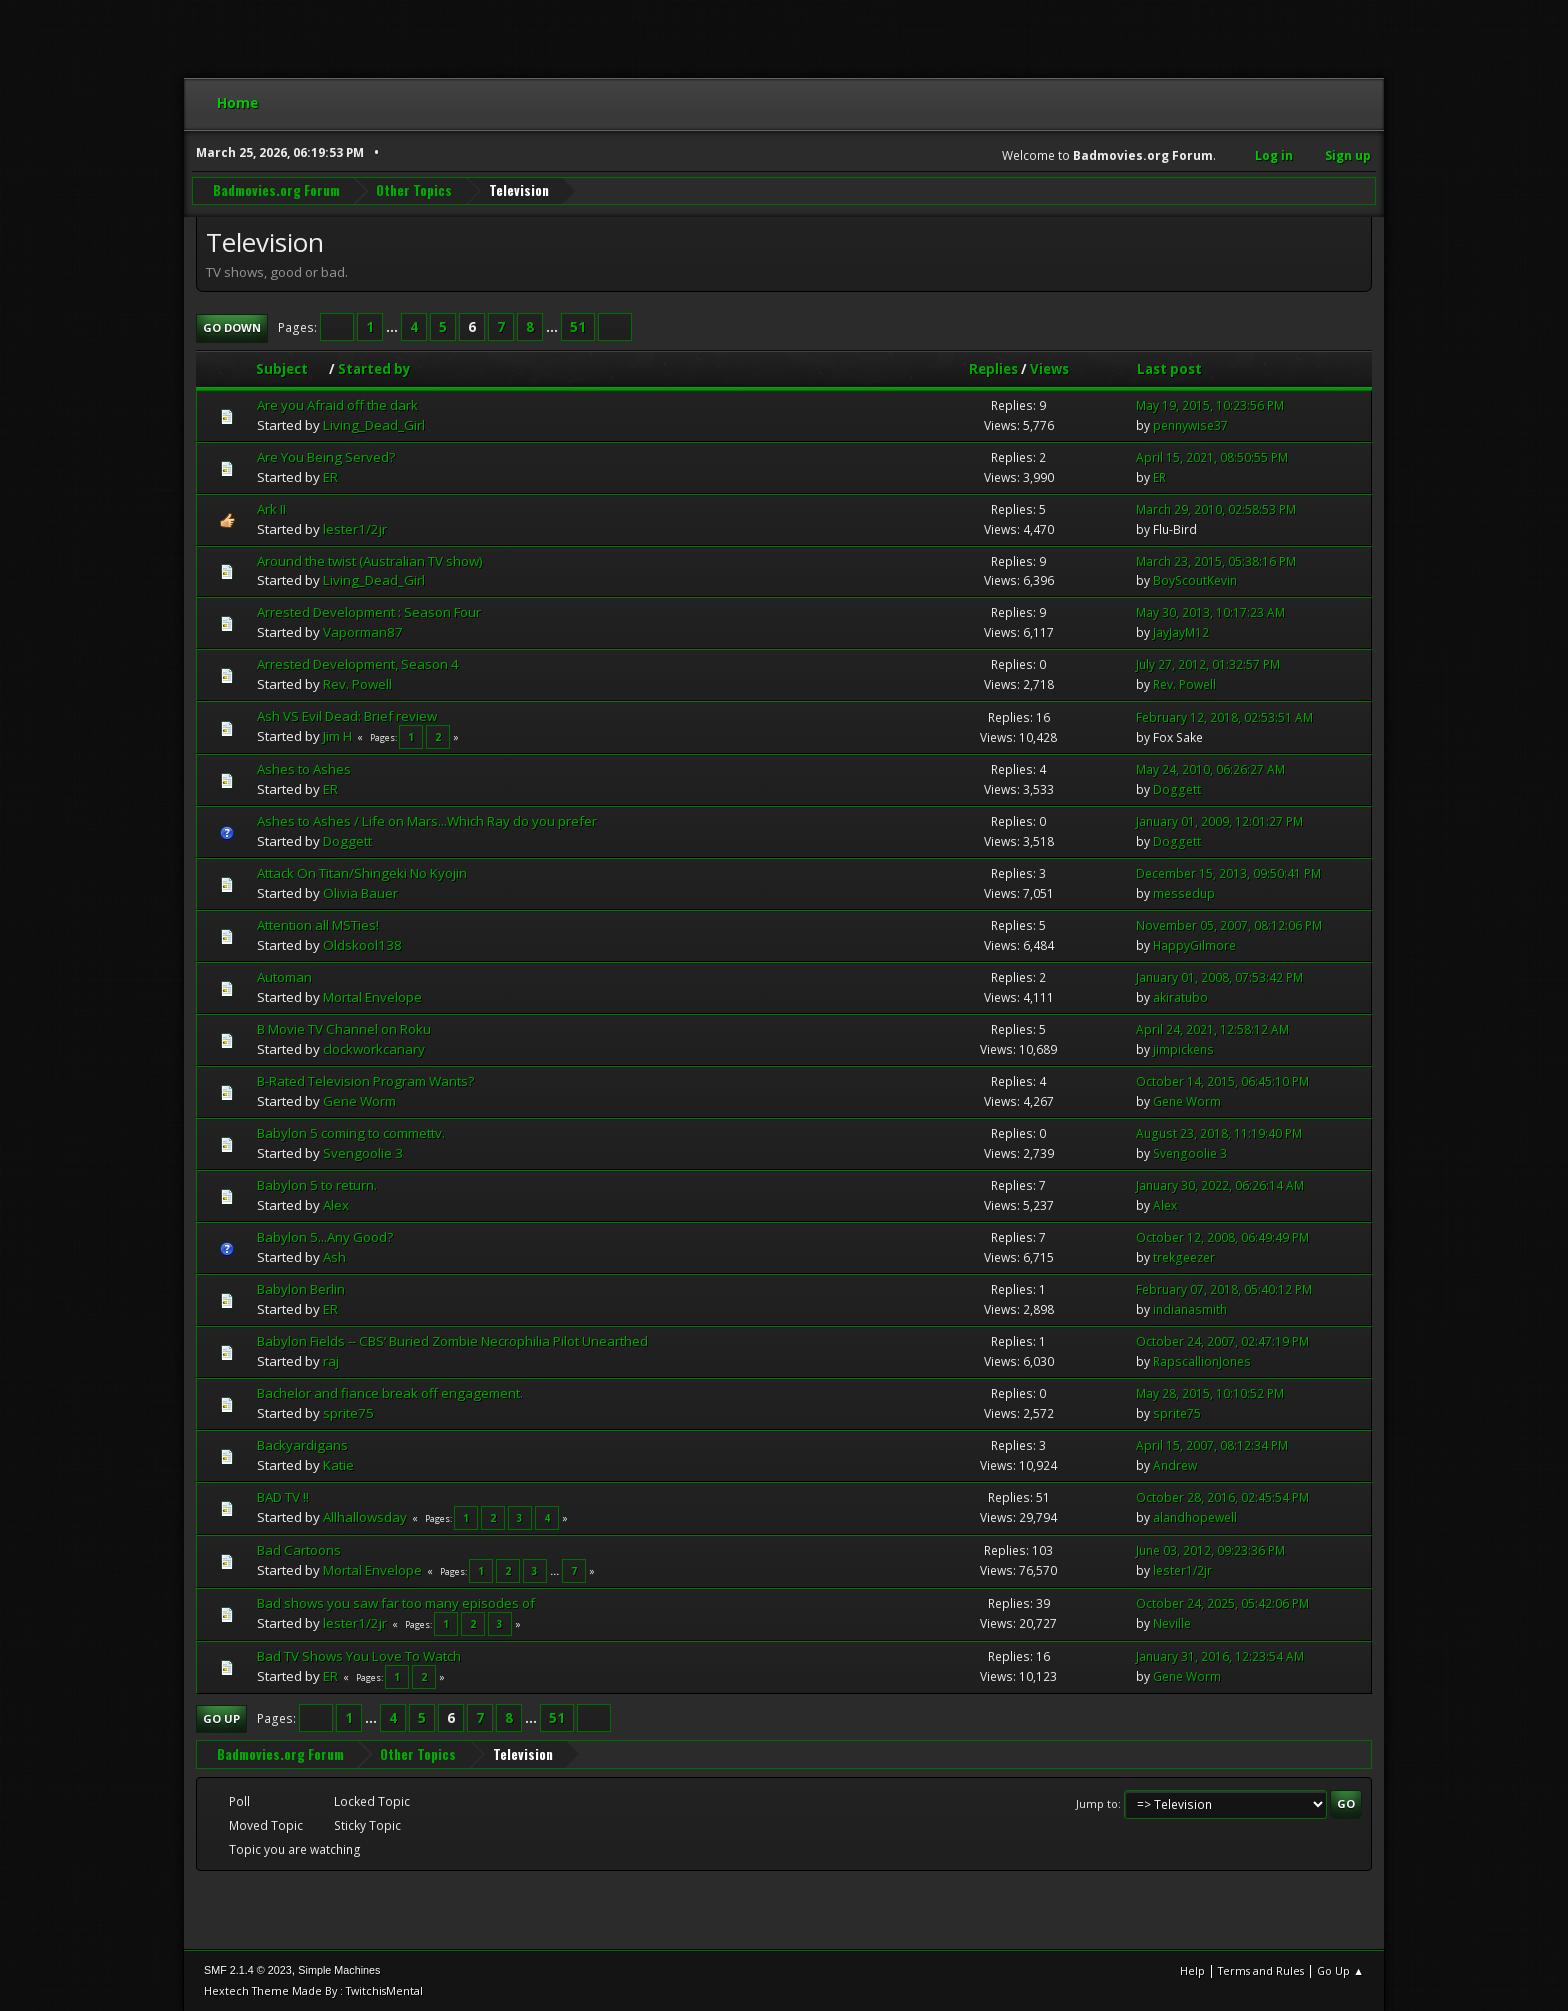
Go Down (232, 327)
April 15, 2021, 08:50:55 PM (1212, 457)
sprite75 (348, 1413)
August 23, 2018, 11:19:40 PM (1219, 1133)
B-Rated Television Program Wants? (365, 1081)
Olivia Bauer (360, 893)
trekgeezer (1184, 1257)
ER (330, 477)
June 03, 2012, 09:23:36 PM (1210, 1550)
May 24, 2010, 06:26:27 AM (1210, 769)
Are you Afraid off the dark (337, 405)
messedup (1184, 893)
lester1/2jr (355, 529)
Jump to (1097, 1803)
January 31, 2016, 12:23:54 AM (1220, 1656)
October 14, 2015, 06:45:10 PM (1222, 1081)
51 (578, 327)
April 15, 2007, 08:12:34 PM (1212, 1445)
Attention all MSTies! (318, 925)
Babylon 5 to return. (317, 1185)
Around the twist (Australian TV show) (370, 561)
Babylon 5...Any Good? (325, 1237)
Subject (291, 369)
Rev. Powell (357, 684)
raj (331, 1361)
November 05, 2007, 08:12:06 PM (1229, 925)
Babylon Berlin (301, 1289)
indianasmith (1190, 1309)
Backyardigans (302, 1445)
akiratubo (1180, 997)
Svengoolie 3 (363, 1153)
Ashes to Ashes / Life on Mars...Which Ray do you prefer (427, 821)
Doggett (1177, 789)
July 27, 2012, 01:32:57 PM (1208, 664)
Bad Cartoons (299, 1550)
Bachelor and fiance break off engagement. (390, 1393)
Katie (338, 1465)
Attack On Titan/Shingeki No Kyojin (362, 873)
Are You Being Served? (326, 457)
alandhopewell (1195, 1517)
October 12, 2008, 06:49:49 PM (1222, 1237)
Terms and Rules (1261, 1970)
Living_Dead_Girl (374, 425)
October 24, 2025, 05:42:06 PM (1222, 1603)
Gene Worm (359, 1101)
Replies (993, 369)
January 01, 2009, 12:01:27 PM (1219, 821)
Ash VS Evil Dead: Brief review (347, 716)
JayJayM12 (1181, 632)
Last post (1169, 369)
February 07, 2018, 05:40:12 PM (1224, 1289)
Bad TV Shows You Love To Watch (359, 1656)
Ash (334, 1257)
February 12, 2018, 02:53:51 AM (1224, 717)
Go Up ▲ (1340, 1970)
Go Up (221, 1718)
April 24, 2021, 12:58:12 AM (1212, 1029)
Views (1049, 369)
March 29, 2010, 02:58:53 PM (1216, 509)
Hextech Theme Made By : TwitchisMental (313, 1990)
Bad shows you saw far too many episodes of (396, 1603)
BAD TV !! (283, 1497)
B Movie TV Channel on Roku (344, 1029)
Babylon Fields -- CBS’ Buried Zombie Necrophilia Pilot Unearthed (452, 1341)
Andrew (1175, 1465)
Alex (336, 1205)
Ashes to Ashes (304, 769)
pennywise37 (1190, 425)
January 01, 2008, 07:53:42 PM (1219, 977)
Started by (374, 369)
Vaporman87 (363, 632)
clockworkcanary (374, 1049)
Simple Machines (339, 1970)
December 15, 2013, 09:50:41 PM (1228, 873)
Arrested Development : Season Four (369, 612)
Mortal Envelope (372, 997)
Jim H (337, 736)
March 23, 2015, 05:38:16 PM (1216, 561)
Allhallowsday (365, 1517)
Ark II (271, 509)
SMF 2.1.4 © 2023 (248, 1970)
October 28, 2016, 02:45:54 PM (1222, 1497)
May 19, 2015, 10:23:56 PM (1210, 405)
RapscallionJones (1202, 1361)
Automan (284, 977)
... (393, 327)
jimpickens (1183, 1049)
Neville (1172, 1623)
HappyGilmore (1194, 945)
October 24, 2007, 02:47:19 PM (1222, 1341)
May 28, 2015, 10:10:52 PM (1210, 1393)
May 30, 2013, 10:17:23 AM (1210, 612)
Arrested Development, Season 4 (358, 664)
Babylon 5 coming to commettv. (351, 1133)
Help (1192, 1970)
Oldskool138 (362, 945)
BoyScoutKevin (1195, 580)
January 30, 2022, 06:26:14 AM (1220, 1185)
